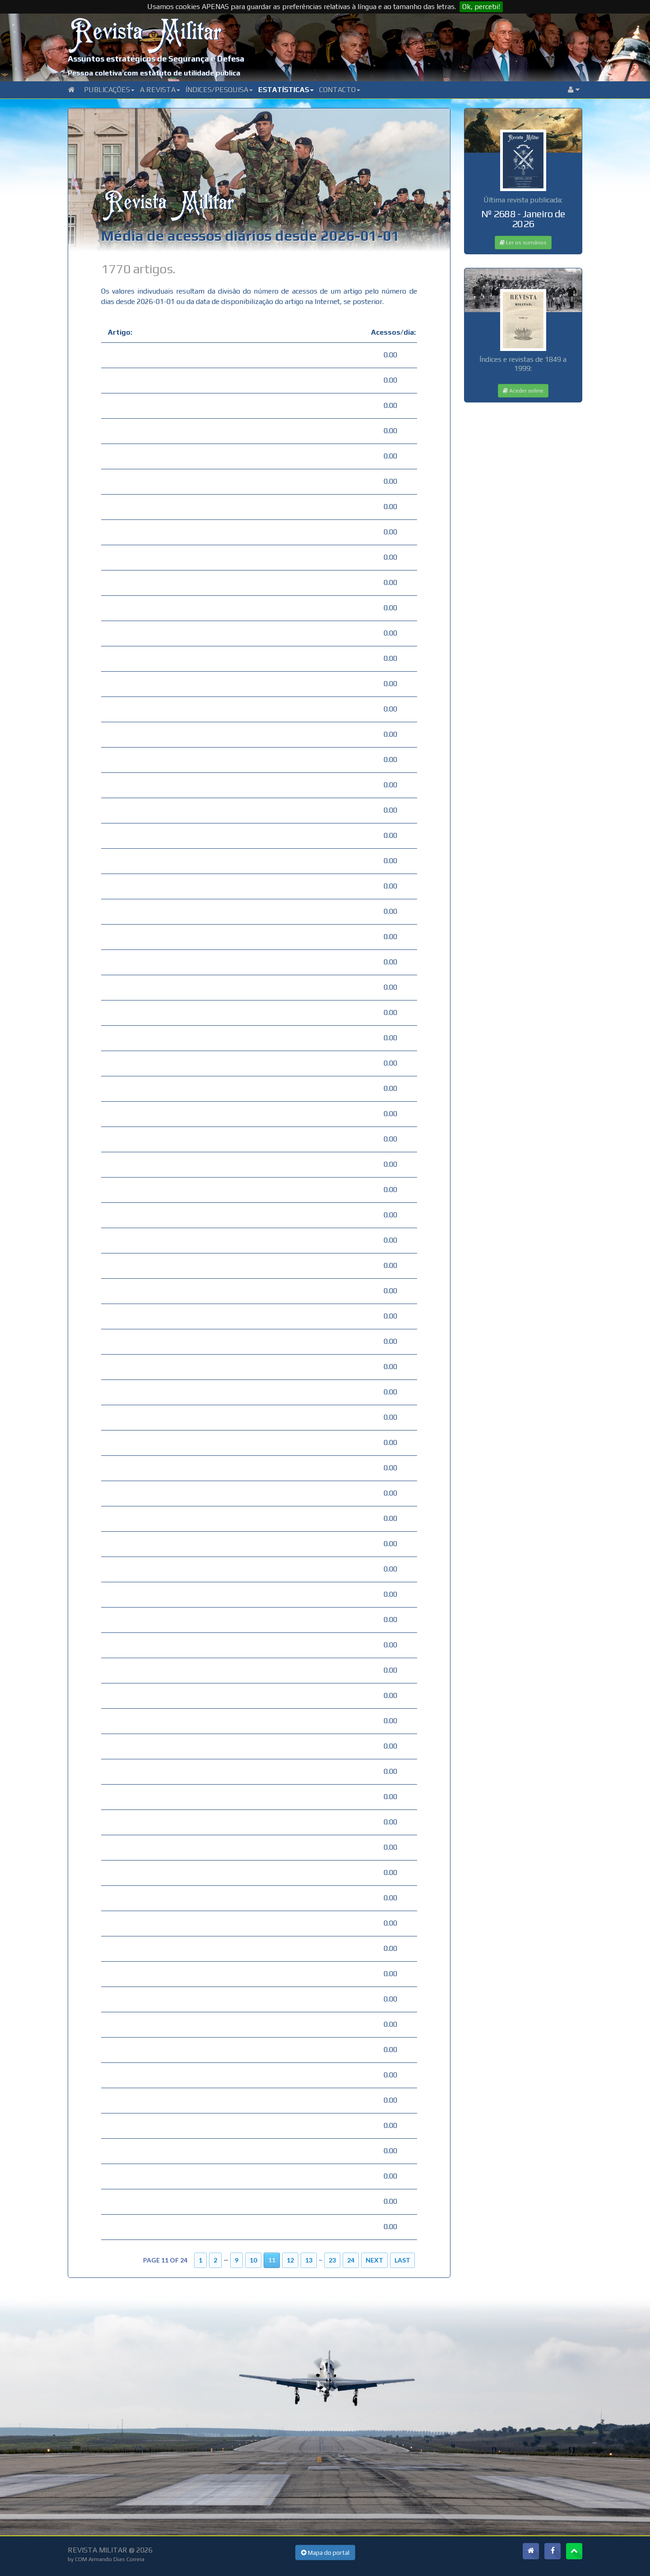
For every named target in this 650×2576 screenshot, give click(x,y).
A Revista (160, 89)
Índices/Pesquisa (219, 89)
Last (402, 2260)
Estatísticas (286, 89)
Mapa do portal (325, 2552)
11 (271, 2260)
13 (308, 2260)
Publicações (109, 89)
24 (350, 2260)
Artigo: (120, 332)
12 (290, 2260)
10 (253, 2260)
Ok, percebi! (481, 6)
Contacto (339, 89)
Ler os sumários (523, 242)
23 (332, 2260)
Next (374, 2260)
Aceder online (523, 391)
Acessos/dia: (390, 332)
